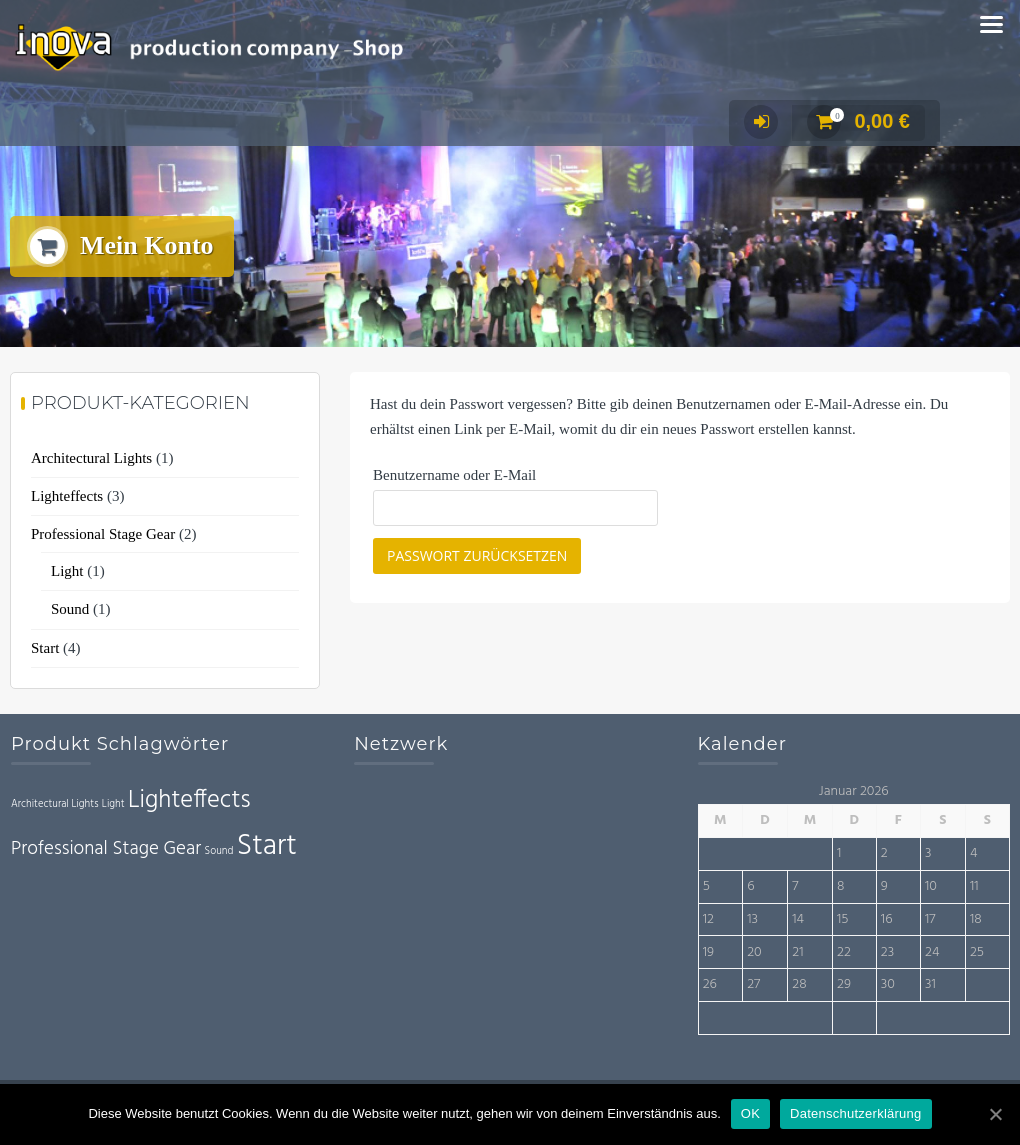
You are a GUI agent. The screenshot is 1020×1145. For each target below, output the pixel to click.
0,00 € (858, 121)
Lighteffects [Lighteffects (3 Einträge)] (189, 800)
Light (67, 571)
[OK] (995, 1114)
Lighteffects (67, 496)
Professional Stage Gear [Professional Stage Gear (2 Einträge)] (106, 849)
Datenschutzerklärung (855, 1113)
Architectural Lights (91, 458)
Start (45, 648)
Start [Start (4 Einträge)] (267, 846)
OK (750, 1113)
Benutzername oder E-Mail (454, 475)
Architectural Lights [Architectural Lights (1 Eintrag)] (55, 804)
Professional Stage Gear (103, 534)
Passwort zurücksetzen (477, 555)
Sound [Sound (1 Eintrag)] (219, 851)
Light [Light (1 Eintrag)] (113, 804)
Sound (70, 609)
